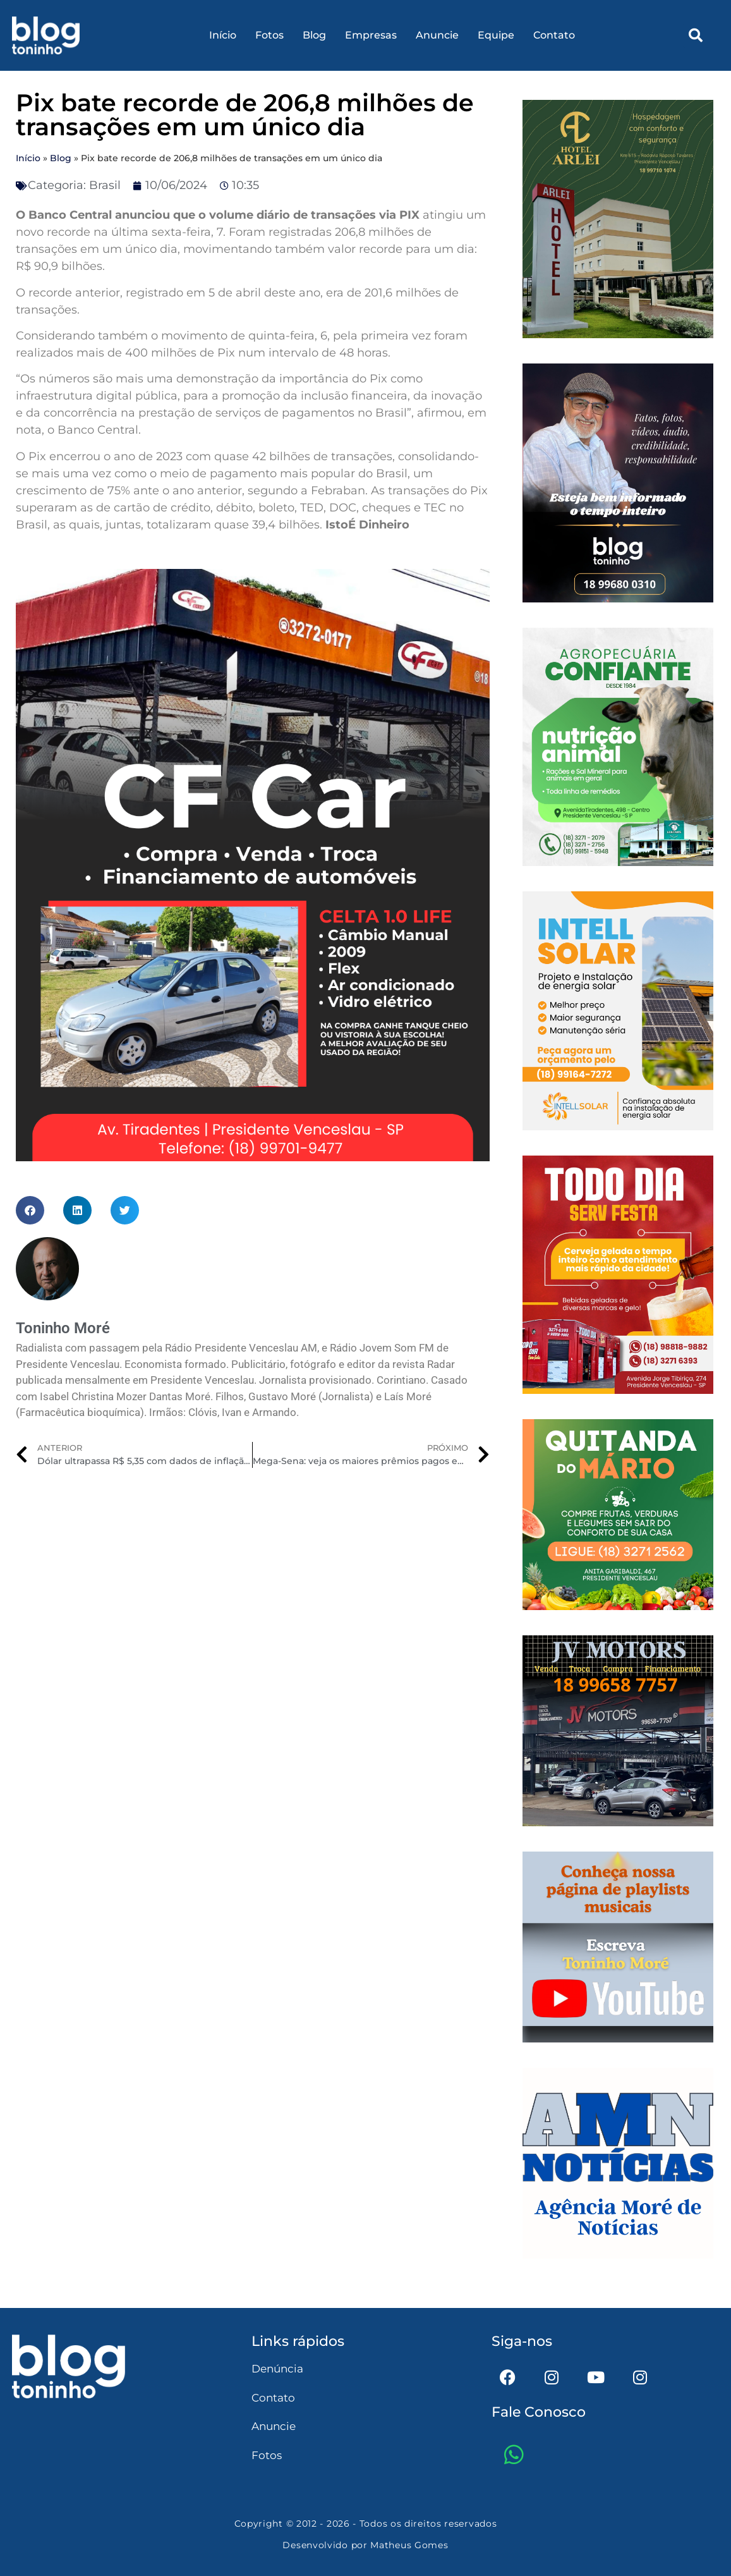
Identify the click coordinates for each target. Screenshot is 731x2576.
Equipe (496, 35)
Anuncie (437, 35)
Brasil (105, 185)
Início (222, 35)
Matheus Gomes (409, 2545)
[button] (695, 35)
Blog (314, 35)
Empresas (371, 35)
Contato (554, 35)
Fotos (269, 35)
